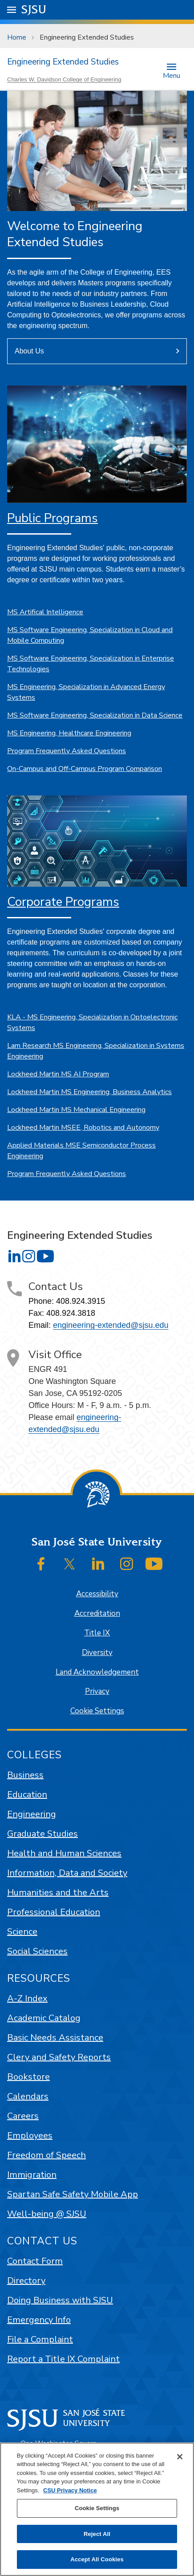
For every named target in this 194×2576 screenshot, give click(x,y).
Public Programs (52, 518)
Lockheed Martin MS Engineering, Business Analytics (89, 1092)
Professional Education (53, 1912)
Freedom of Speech (46, 2155)
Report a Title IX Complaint (63, 2359)
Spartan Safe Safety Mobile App (72, 2194)
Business (25, 1775)
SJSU (34, 9)
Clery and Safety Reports (59, 2057)
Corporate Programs (63, 901)
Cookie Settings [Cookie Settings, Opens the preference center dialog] (97, 2508)
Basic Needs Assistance (55, 2038)
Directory (26, 2281)
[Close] (180, 2456)
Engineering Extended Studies (87, 37)
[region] (97, 2509)
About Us (29, 351)
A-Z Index (27, 1998)
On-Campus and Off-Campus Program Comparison (84, 769)
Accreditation (97, 1613)
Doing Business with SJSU (60, 2300)
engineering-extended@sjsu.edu (110, 1325)
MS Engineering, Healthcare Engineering (69, 733)
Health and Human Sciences (64, 1853)
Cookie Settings (97, 1711)
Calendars (27, 2096)
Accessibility (97, 1594)
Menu (171, 75)
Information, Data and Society (67, 1873)
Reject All (97, 2534)
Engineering (31, 1814)
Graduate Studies (42, 1834)
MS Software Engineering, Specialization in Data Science (94, 715)
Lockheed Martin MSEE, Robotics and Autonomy (83, 1127)
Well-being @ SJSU (46, 2214)
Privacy (97, 1691)
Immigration (32, 2175)
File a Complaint (40, 2339)
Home (16, 37)
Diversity (97, 1652)
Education (27, 1795)
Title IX (97, 1633)
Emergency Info (39, 2320)
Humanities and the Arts (58, 1892)
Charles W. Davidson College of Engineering (64, 79)
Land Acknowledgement (97, 1672)
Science (22, 1932)
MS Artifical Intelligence (45, 612)
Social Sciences (37, 1951)
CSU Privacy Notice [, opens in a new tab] (70, 2490)
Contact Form (35, 2261)
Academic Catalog (44, 2018)
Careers (23, 2116)
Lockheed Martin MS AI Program (58, 1074)
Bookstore (28, 2077)
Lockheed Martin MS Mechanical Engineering (76, 1110)
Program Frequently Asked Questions (66, 751)
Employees (30, 2136)
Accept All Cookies (97, 2559)
